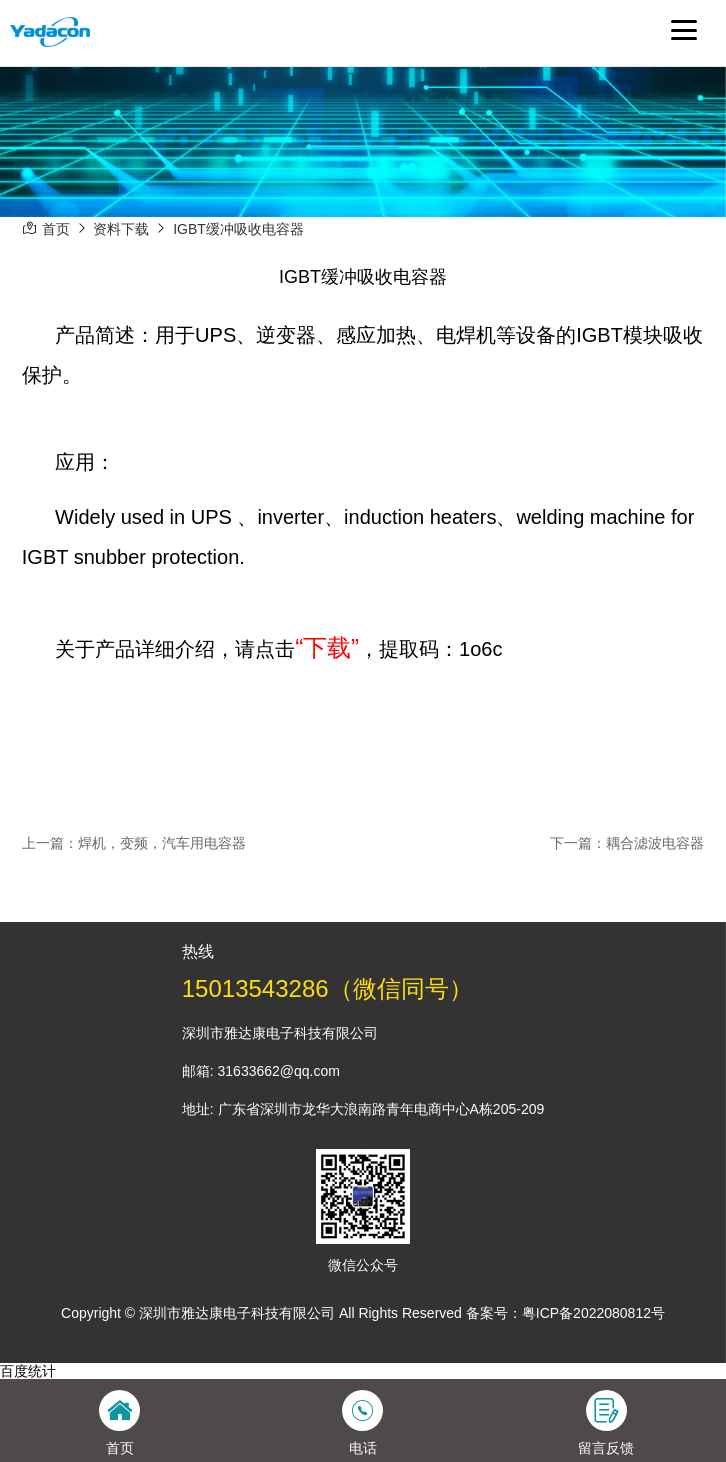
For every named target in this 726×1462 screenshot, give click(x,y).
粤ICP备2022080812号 (593, 1313)
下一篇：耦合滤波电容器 (627, 843)
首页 (56, 229)
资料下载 (121, 229)
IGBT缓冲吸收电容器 (238, 229)
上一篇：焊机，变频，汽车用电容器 (134, 843)
